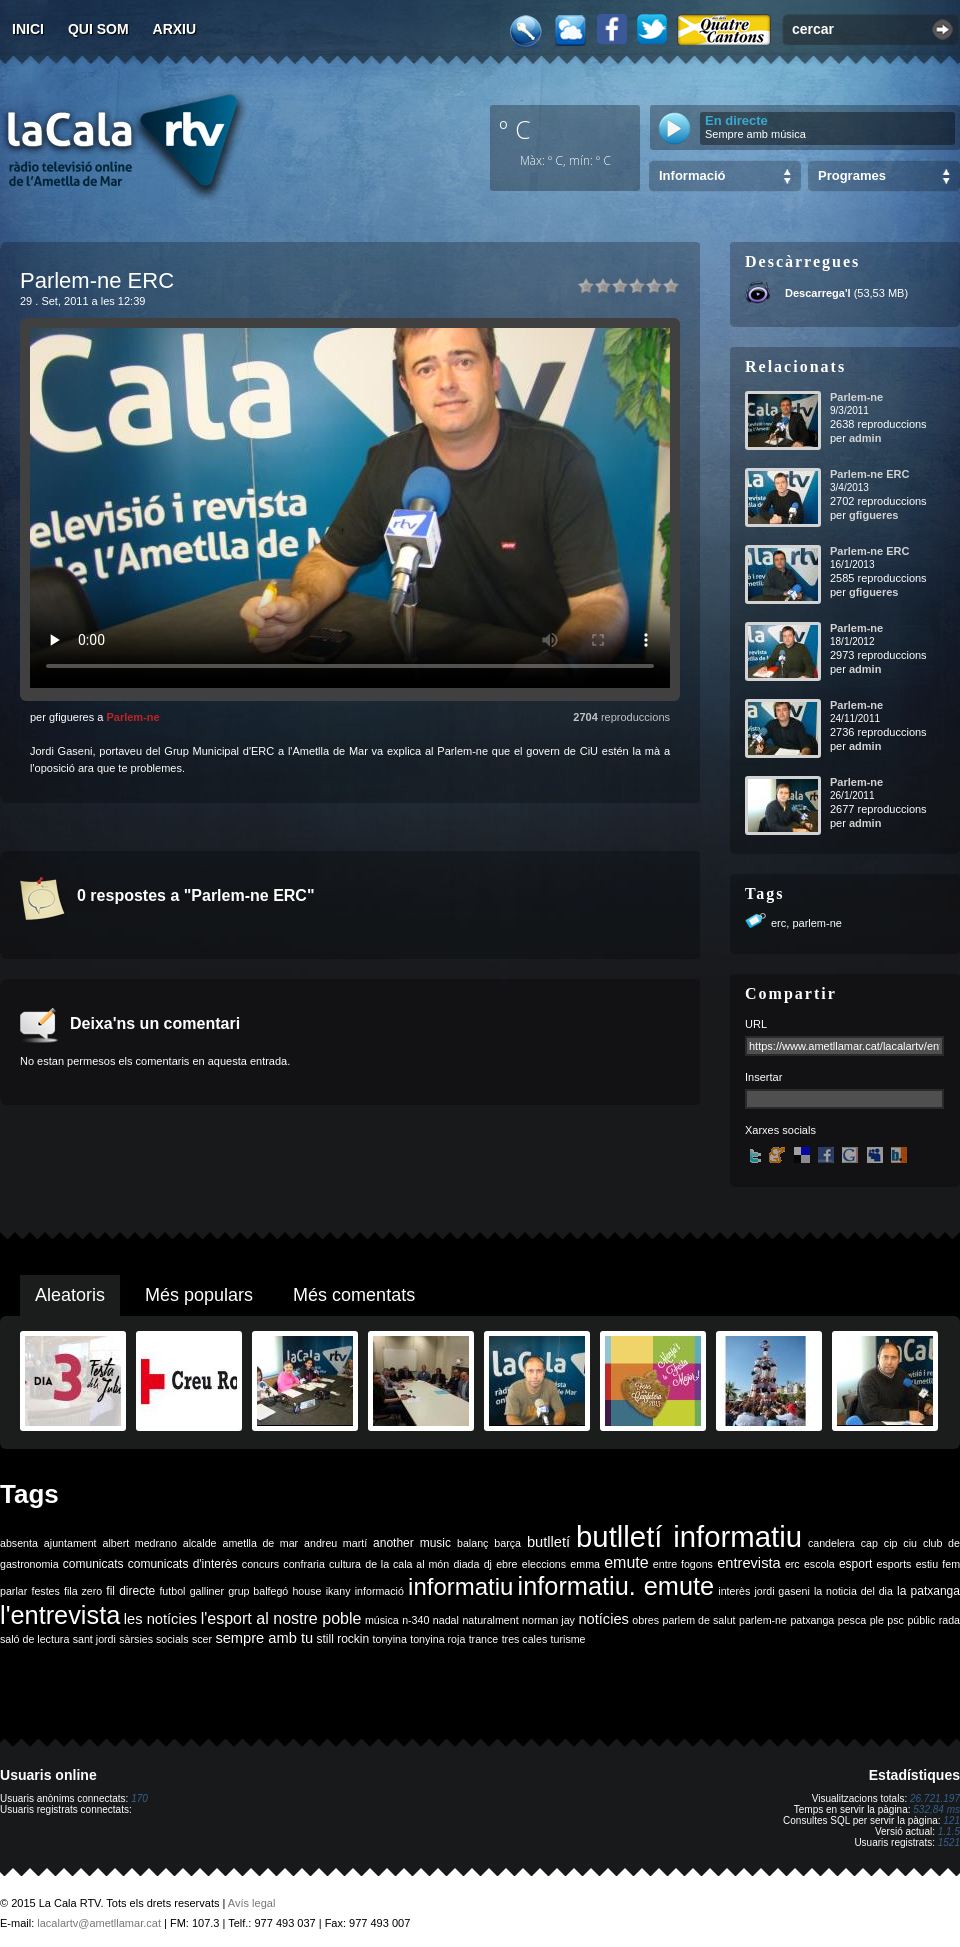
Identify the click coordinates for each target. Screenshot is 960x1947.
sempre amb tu (264, 1638)
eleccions (544, 1564)
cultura (345, 1564)
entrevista (749, 1563)
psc (895, 1620)
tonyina (390, 1639)
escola (819, 1564)
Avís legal (252, 1903)
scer (202, 1639)
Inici (28, 29)
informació (379, 1591)
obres (645, 1620)
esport (855, 1564)
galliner (207, 1591)
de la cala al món (407, 1564)
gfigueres (874, 515)
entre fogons (683, 1564)
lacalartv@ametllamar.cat (99, 1923)
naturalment (490, 1620)
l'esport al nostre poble (281, 1618)
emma (585, 1564)
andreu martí (335, 1543)
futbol (172, 1591)
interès (734, 1591)
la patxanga (928, 1591)
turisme (568, 1639)
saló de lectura (34, 1639)
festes (45, 1591)
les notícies (160, 1619)
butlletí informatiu (689, 1536)
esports (893, 1564)
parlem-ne (817, 923)
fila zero (83, 1591)
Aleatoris (70, 1295)
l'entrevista (60, 1615)
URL (756, 1024)
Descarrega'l (818, 293)
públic (921, 1620)
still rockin (342, 1639)
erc (778, 923)
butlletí (548, 1542)
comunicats (93, 1564)
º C (515, 129)
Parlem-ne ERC (869, 474)
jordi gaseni (781, 1591)
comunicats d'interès (183, 1564)
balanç (472, 1543)
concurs (260, 1564)
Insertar (763, 1077)
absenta (19, 1543)
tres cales (525, 1639)
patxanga (812, 1620)
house (306, 1591)
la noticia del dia (853, 1591)
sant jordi (94, 1639)
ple (877, 1620)
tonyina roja (437, 1639)
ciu (910, 1543)
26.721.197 (935, 1798)
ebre (506, 1564)
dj (488, 1564)
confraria (303, 1564)
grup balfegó (258, 1591)
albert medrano (140, 1543)
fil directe (130, 1591)
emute (626, 1562)
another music (412, 1543)
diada (466, 1564)
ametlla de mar (260, 1543)
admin (865, 438)
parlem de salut (698, 1620)
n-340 (415, 1620)
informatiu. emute (616, 1586)
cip (891, 1543)
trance (484, 1639)
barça (507, 1543)
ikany (338, 1591)
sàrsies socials (153, 1639)
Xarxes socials (780, 1130)
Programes (852, 175)
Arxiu (175, 29)
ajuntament (70, 1543)
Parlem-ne (132, 717)
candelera (831, 1543)
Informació (692, 175)
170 (139, 1798)
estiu (927, 1564)
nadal (446, 1620)
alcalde (200, 1543)
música (382, 1620)
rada (949, 1620)
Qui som (98, 29)
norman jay (548, 1620)
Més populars (199, 1295)
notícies (603, 1619)
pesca (852, 1620)
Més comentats (354, 1295)
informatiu (460, 1586)
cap (869, 1543)
